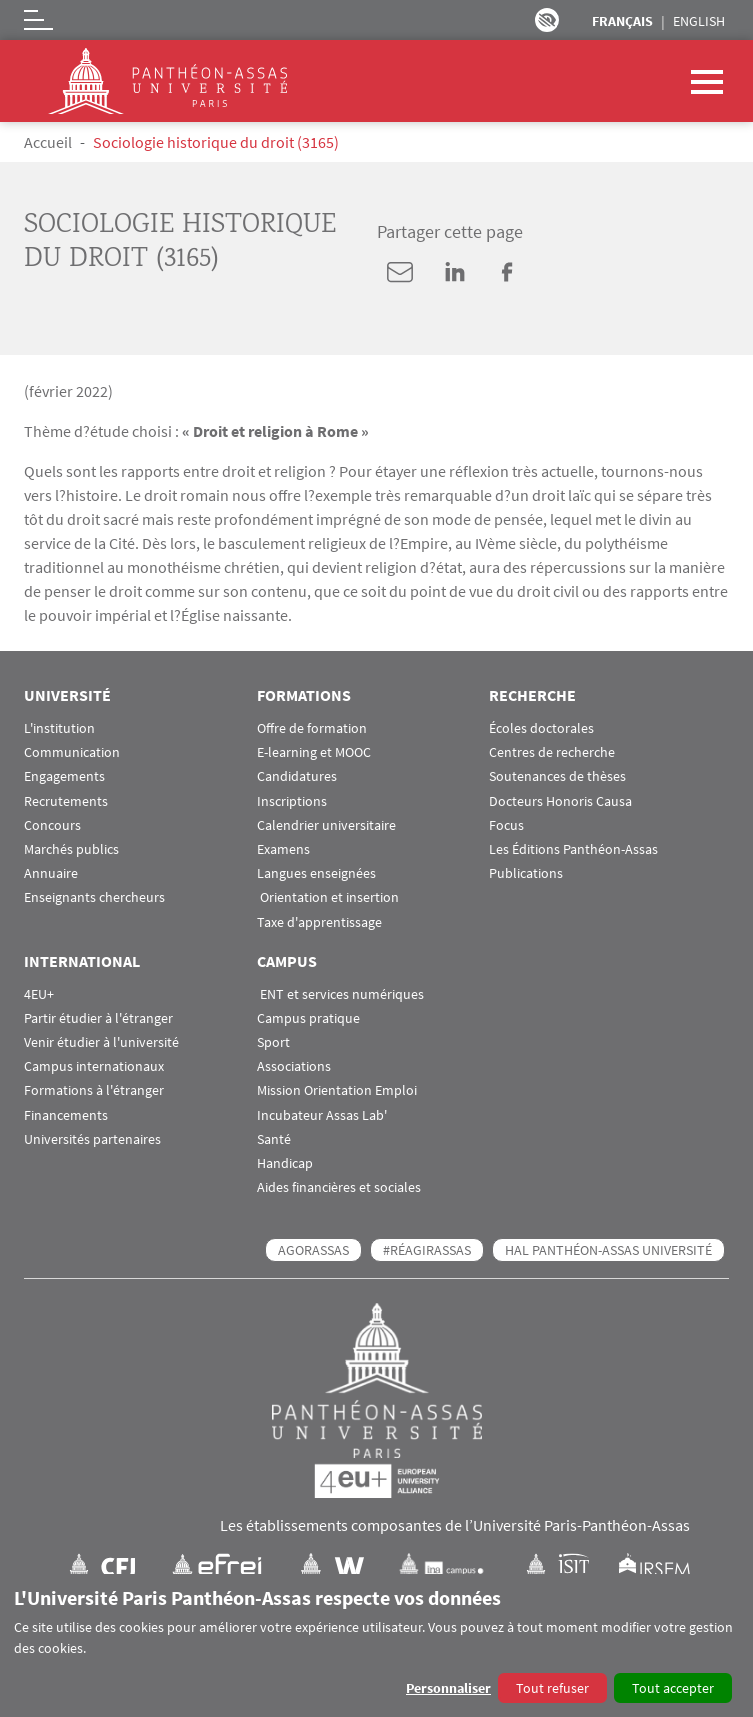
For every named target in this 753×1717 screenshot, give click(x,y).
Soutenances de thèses (557, 776)
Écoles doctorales (541, 728)
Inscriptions (292, 801)
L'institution (59, 728)
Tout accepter (673, 1688)
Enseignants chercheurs (94, 897)
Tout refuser (552, 1688)
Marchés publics (71, 849)
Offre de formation (312, 728)
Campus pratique (308, 1018)
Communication (72, 752)
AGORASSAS (313, 1250)
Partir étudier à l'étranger (98, 1018)
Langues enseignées (316, 873)
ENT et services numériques (340, 994)
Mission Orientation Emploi (337, 1090)
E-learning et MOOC (314, 752)
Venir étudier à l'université (101, 1042)
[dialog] (376, 1645)
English (699, 21)
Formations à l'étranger (94, 1090)
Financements (66, 1115)
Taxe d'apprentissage (319, 922)
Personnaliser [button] (448, 1688)
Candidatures (297, 776)
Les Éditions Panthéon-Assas (573, 849)
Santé (274, 1139)
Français (622, 21)
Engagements (64, 776)
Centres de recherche (552, 752)
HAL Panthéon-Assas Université (608, 1250)
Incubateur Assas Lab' (322, 1115)
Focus (506, 825)
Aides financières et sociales (339, 1187)
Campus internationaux (94, 1066)
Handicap (285, 1163)
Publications (526, 873)
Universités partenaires (92, 1139)
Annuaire (51, 873)
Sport (273, 1042)
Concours (52, 825)
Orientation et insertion (328, 897)
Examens (283, 849)
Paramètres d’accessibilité (547, 20)
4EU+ (39, 994)
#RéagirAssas (427, 1250)
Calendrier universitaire (326, 825)
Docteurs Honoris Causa (560, 801)
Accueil (48, 142)
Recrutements (66, 801)
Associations (294, 1066)
